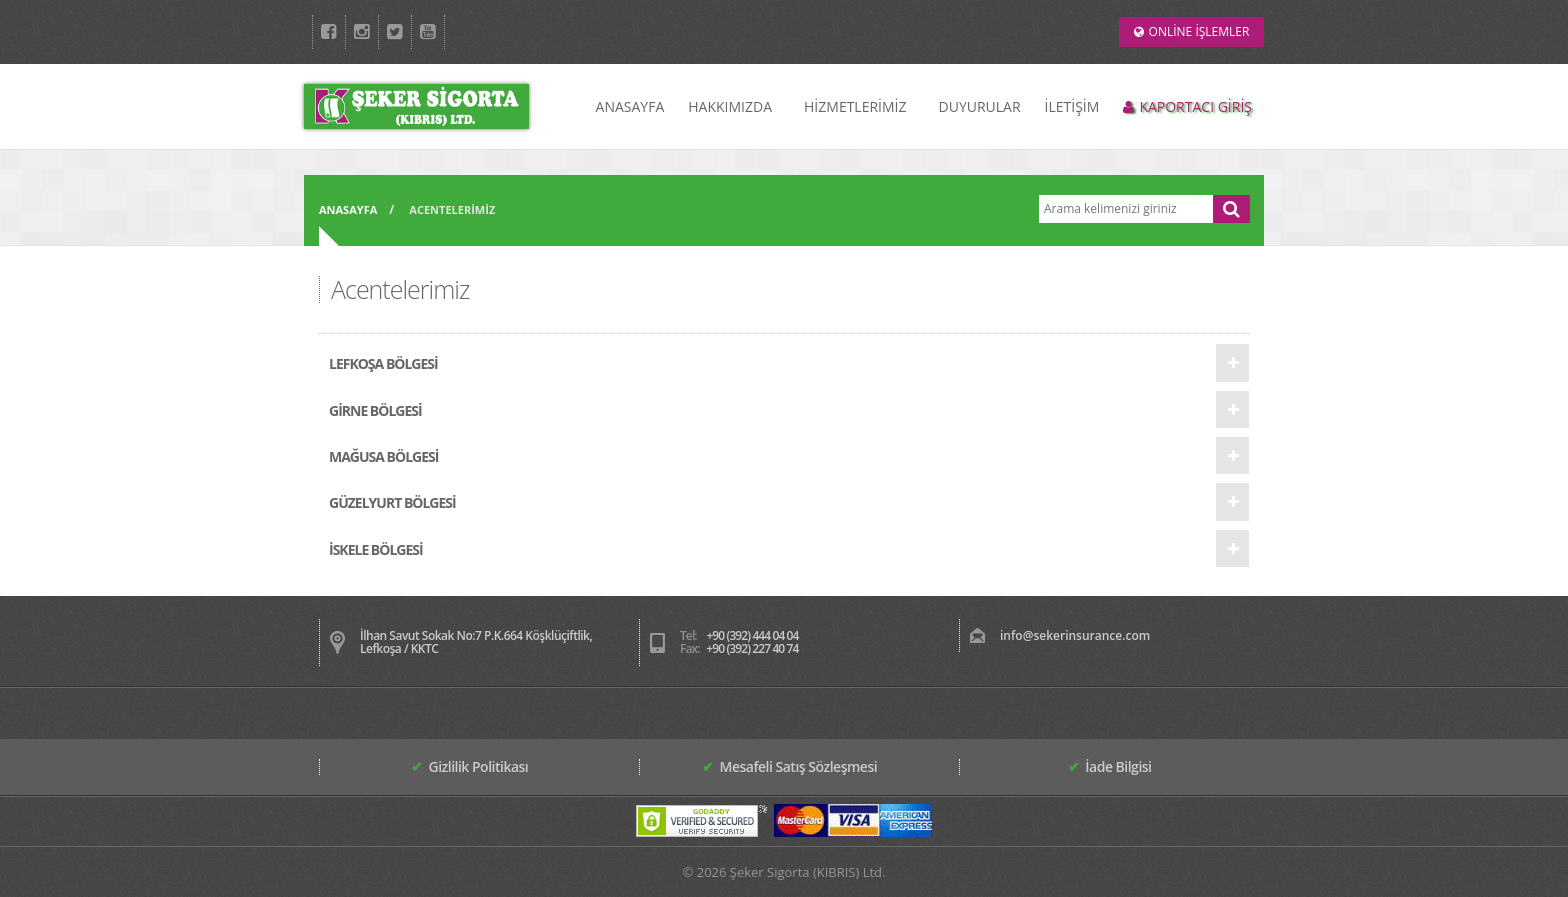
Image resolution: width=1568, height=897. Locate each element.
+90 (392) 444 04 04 (752, 635)
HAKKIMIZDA (730, 106)
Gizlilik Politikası (470, 766)
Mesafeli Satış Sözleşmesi (789, 766)
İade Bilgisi (1110, 766)
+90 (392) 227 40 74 (752, 648)
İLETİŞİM (1072, 106)
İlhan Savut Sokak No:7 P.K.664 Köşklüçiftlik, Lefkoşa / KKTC (476, 642)
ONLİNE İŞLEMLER (1192, 31)
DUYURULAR (980, 106)
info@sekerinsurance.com (1075, 635)
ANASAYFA (630, 106)
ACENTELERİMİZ (452, 209)
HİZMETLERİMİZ (855, 106)
